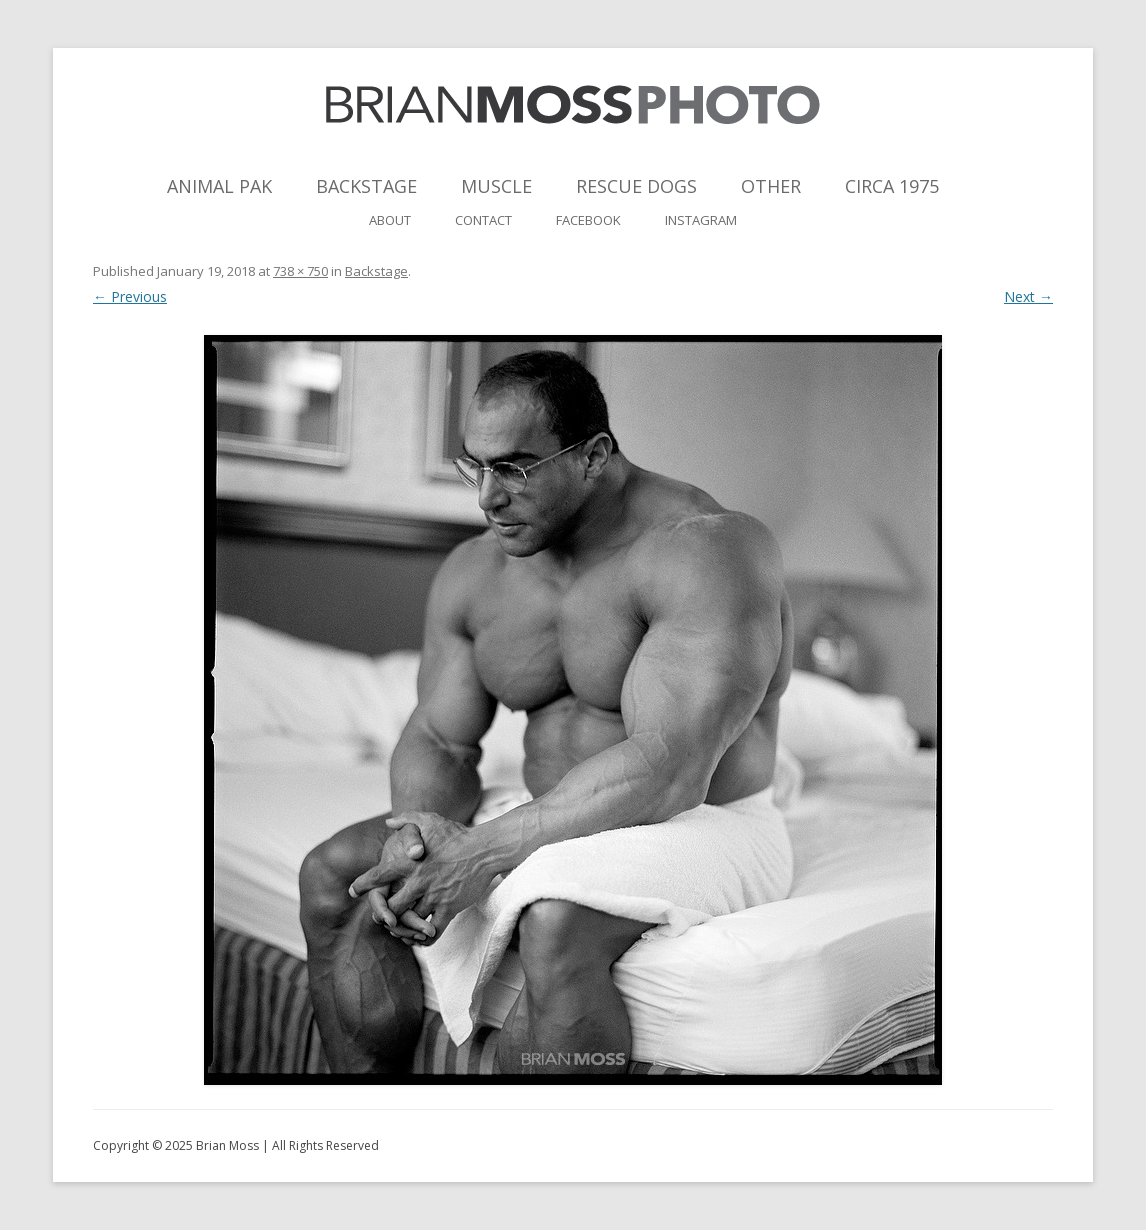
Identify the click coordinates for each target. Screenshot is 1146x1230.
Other (771, 186)
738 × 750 (300, 271)
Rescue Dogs (636, 186)
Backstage (366, 186)
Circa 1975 (892, 186)
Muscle (496, 186)
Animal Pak (219, 186)
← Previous (130, 296)
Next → (1028, 296)
